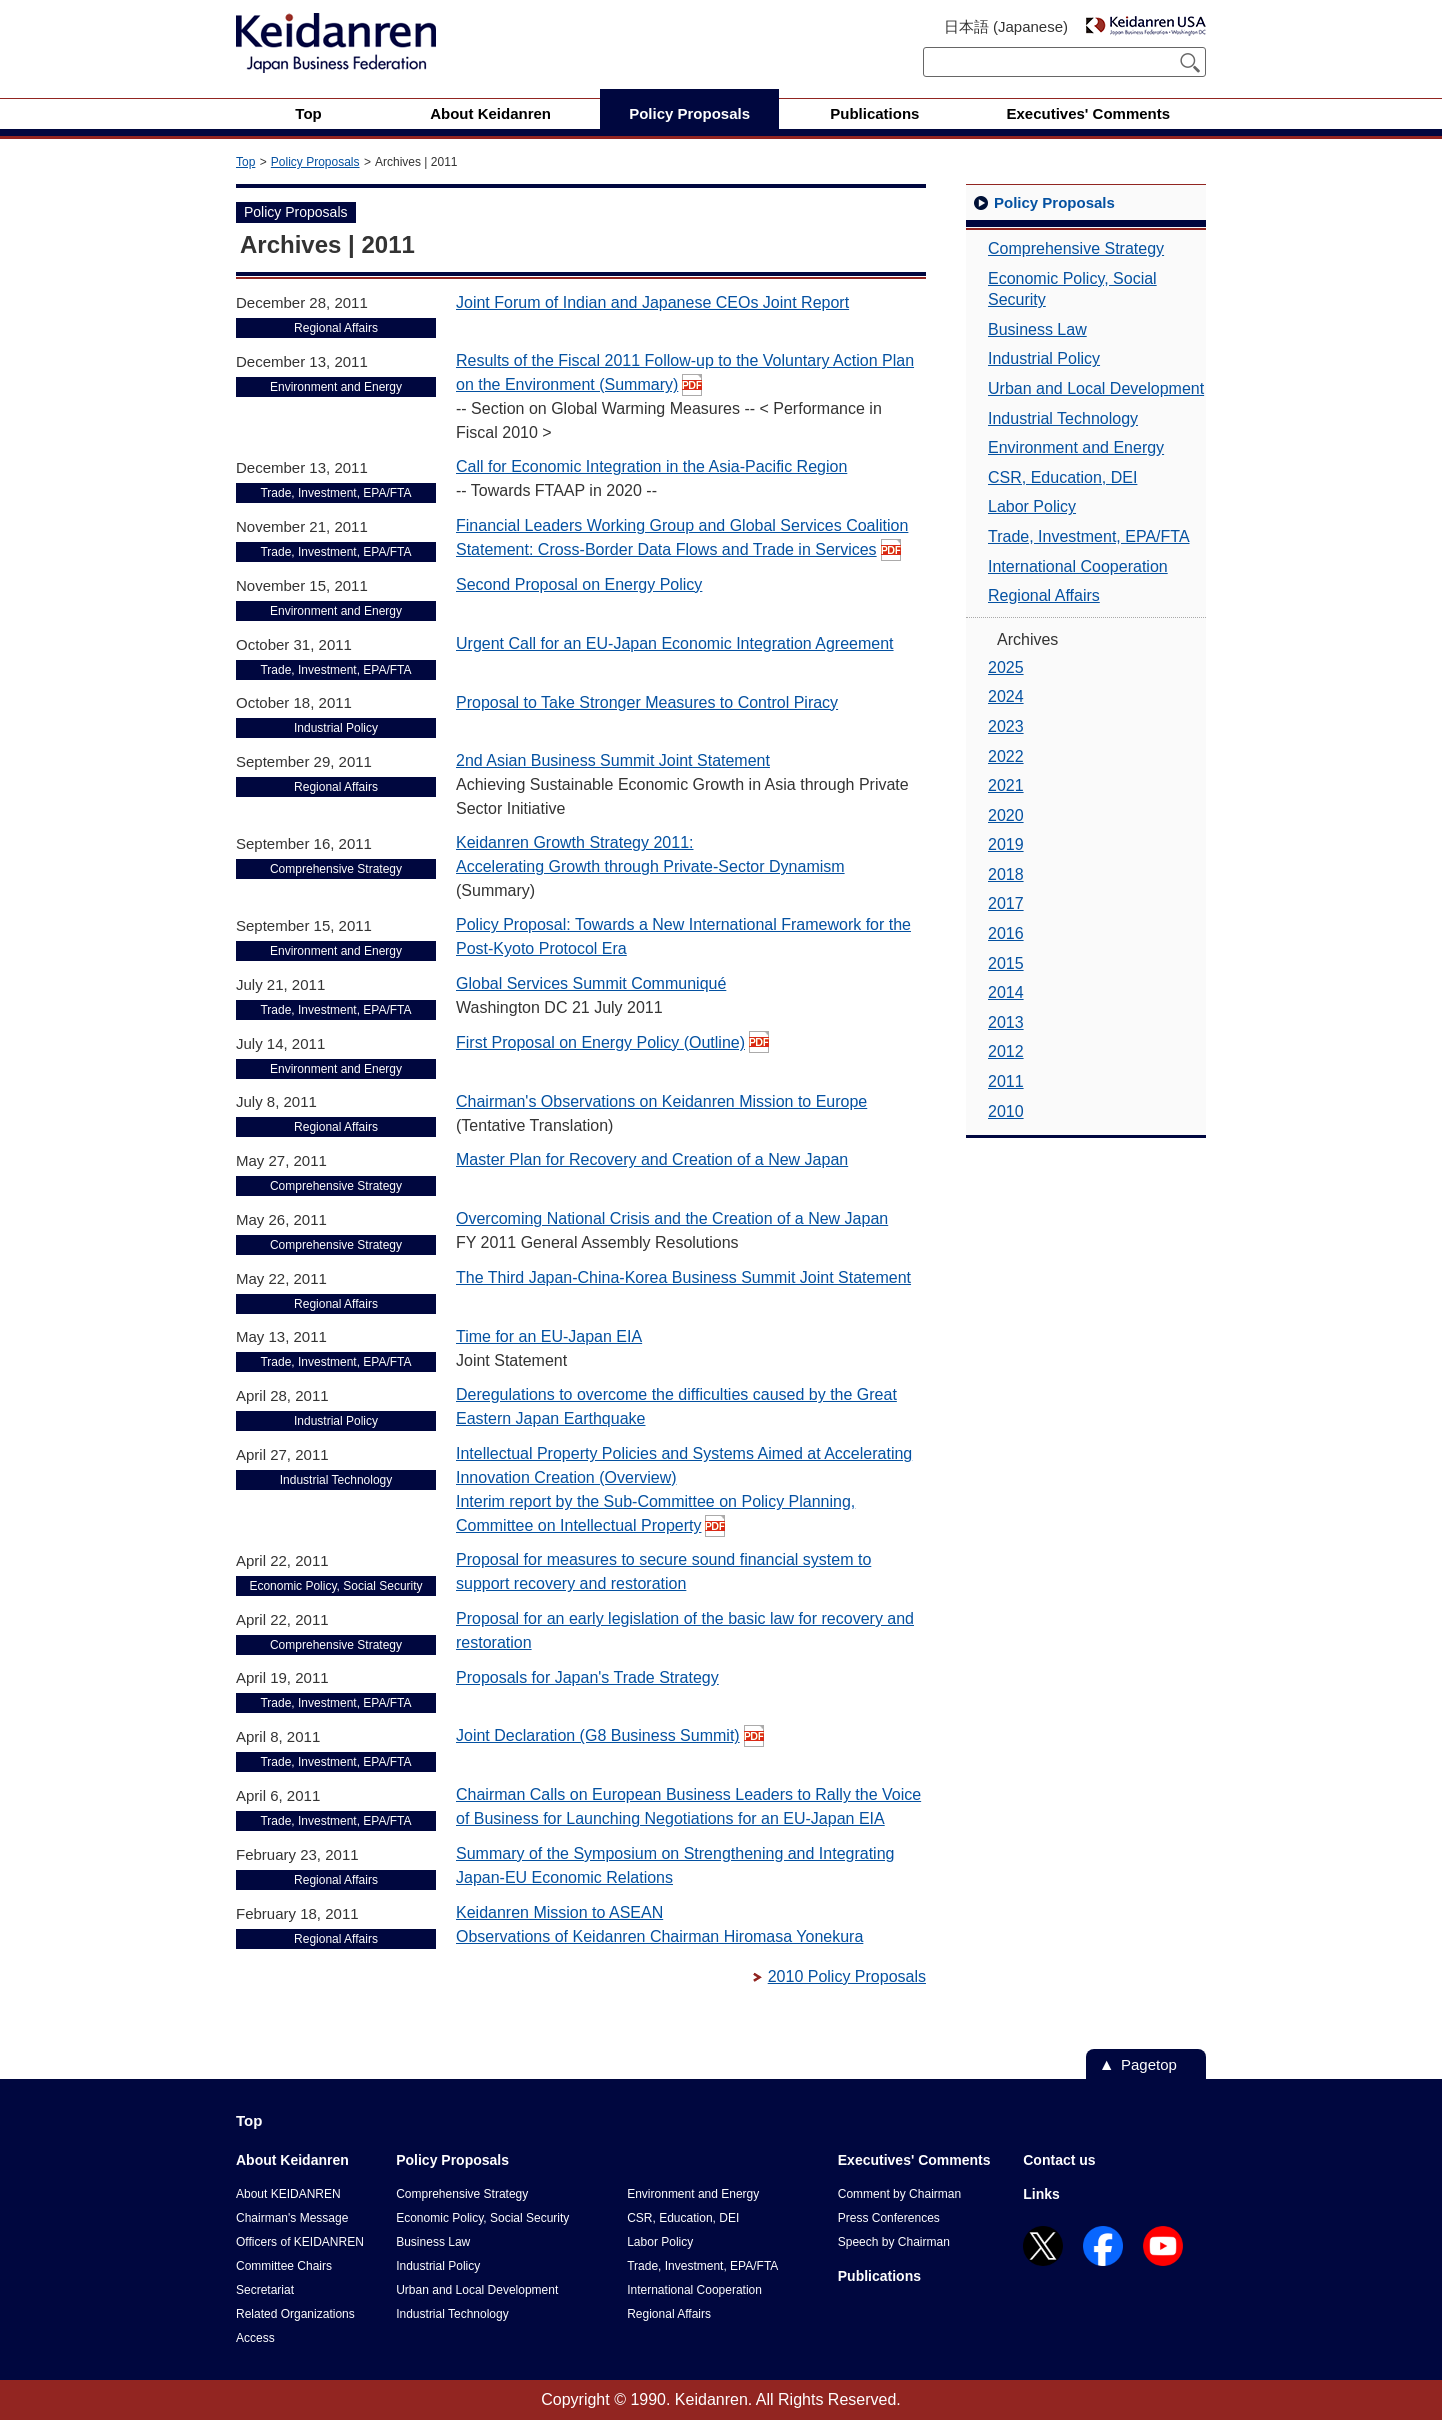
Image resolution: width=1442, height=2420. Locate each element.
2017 (1006, 903)
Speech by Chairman (894, 2242)
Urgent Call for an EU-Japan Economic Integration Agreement (675, 643)
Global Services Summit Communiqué (591, 983)
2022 (1006, 756)
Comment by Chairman (899, 2194)
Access (255, 2338)
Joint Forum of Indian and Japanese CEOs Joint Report (652, 302)
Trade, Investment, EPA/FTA (1089, 536)
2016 (1006, 933)
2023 (1006, 726)
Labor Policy (1032, 506)
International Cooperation (1078, 566)
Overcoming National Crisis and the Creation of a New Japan (672, 1218)
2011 (1006, 1081)
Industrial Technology (1063, 418)
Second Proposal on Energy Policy (579, 584)
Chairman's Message (292, 2218)
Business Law (1037, 329)
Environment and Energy (1076, 447)
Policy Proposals (315, 162)
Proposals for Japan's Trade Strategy (587, 1677)
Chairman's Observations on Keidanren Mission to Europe (661, 1101)
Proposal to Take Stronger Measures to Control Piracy (647, 702)
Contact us (1059, 2160)
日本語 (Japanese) (1006, 26)
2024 (1006, 696)
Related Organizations (295, 2314)
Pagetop (1149, 2064)
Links (1041, 2194)
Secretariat (265, 2290)
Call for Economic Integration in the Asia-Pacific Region (651, 466)
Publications (879, 2276)
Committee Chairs (284, 2266)
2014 (1006, 992)
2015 (1006, 963)
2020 (1006, 815)
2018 (1006, 874)
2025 (1006, 667)
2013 (1006, 1022)
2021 (1006, 785)
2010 (1006, 1111)
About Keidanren (292, 2160)
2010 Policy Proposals (847, 1976)
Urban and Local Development (1096, 388)
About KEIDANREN (288, 2194)
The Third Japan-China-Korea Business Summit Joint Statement (683, 1277)
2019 (1006, 844)
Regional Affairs (1044, 595)
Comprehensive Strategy (1076, 248)
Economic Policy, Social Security (1072, 289)
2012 (1006, 1051)
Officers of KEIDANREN (300, 2242)
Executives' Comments (914, 2160)
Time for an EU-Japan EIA (549, 1336)
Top (245, 162)
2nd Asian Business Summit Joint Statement (613, 760)
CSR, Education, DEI (1062, 477)
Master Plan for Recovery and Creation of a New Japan (652, 1159)
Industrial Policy (1044, 358)
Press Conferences (889, 2218)
